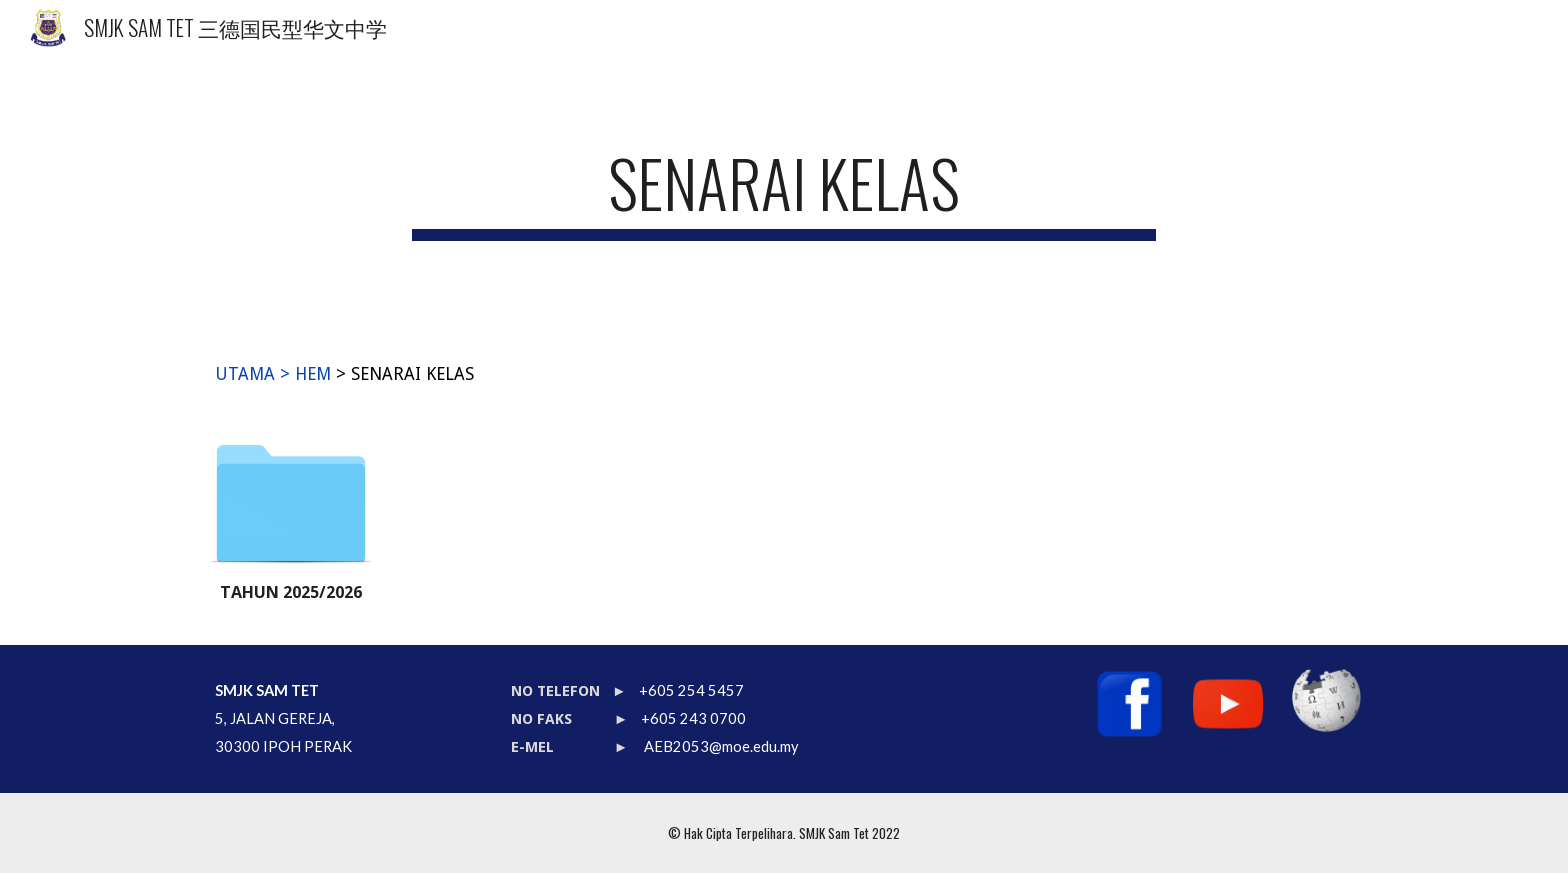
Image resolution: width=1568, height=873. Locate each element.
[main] (784, 192)
